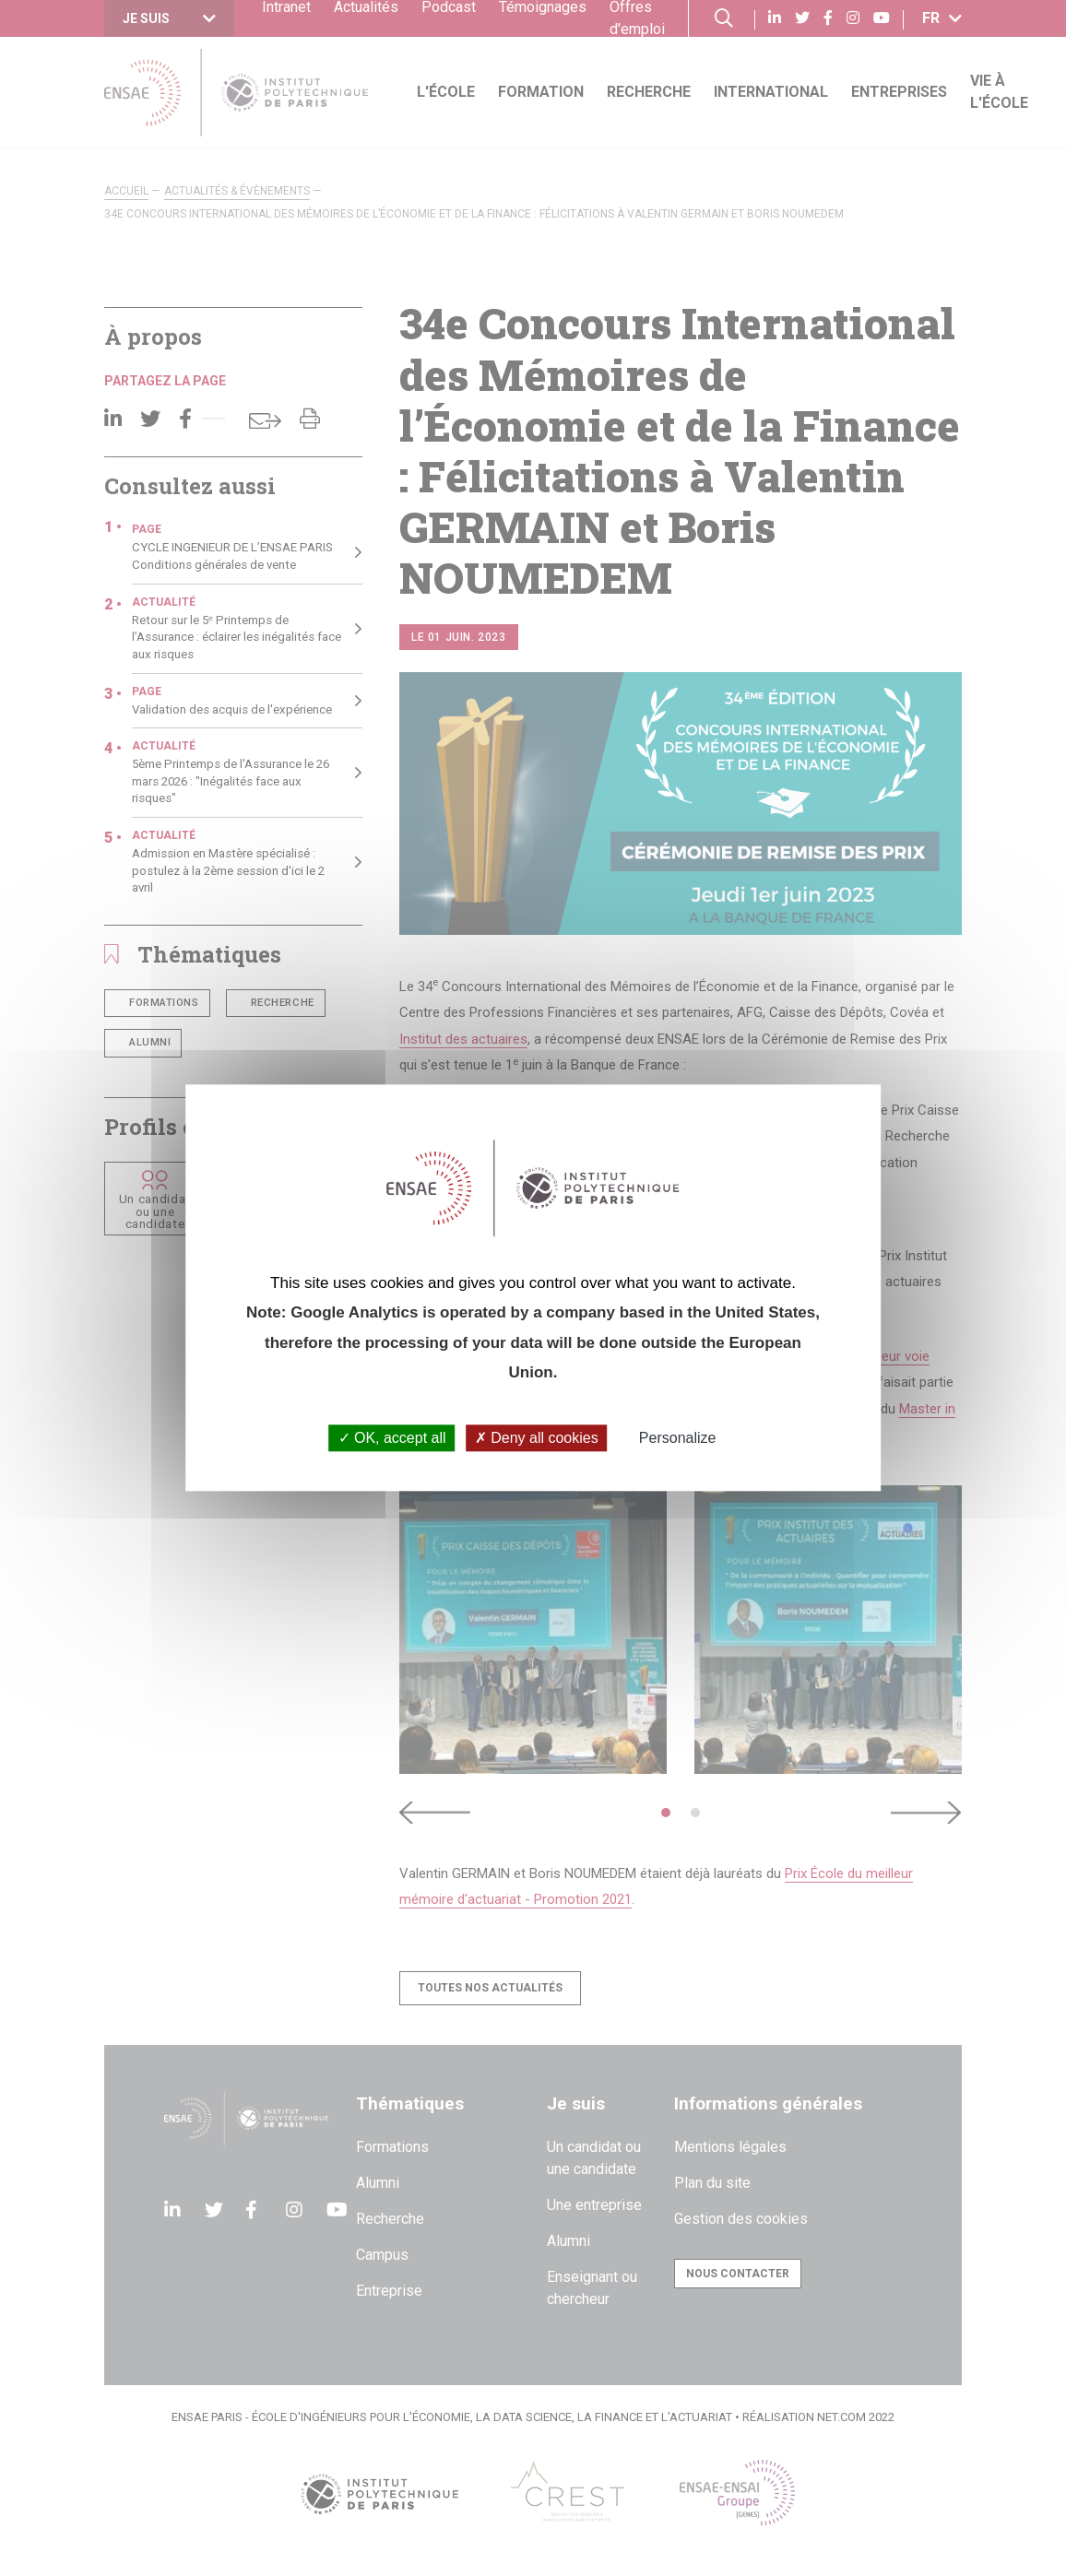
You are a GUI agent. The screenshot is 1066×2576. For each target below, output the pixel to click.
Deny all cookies (536, 1439)
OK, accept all (392, 1439)
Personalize (678, 1439)
